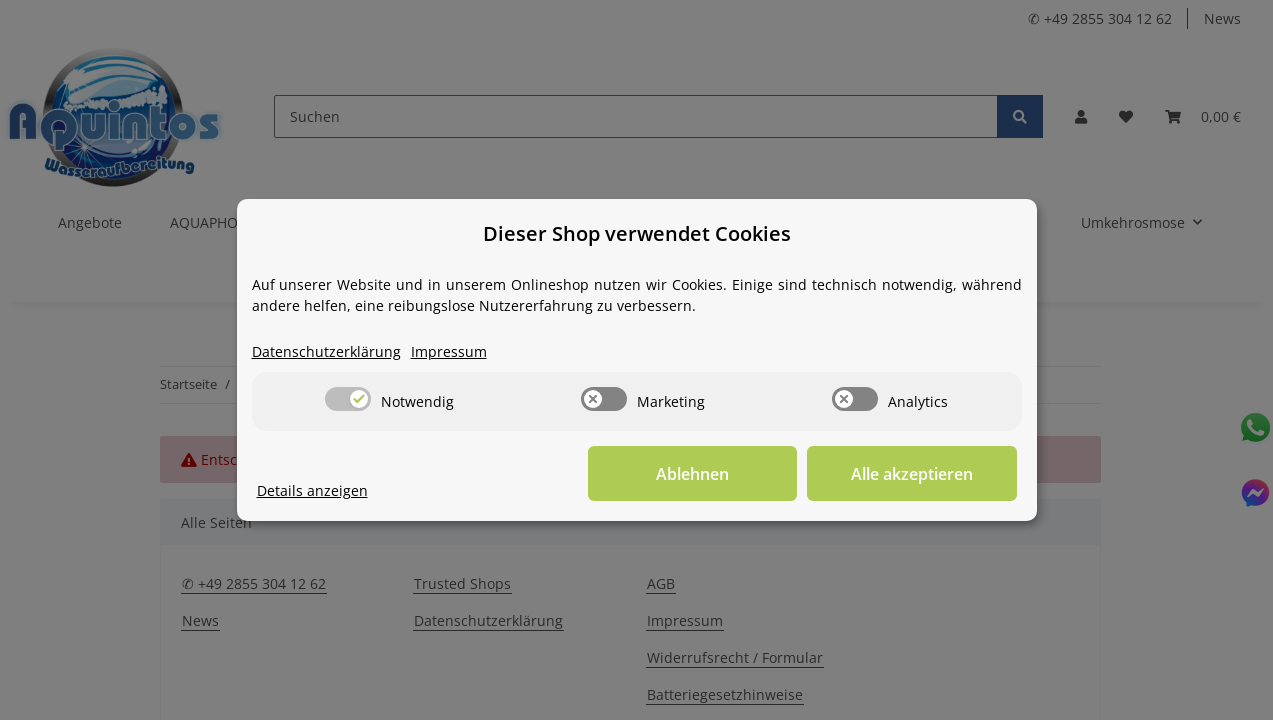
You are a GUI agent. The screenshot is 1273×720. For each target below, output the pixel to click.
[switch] (348, 399)
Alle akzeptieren (917, 474)
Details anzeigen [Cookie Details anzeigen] (312, 490)
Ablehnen (706, 474)
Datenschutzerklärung (326, 351)
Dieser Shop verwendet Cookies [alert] (637, 233)
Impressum (449, 351)
